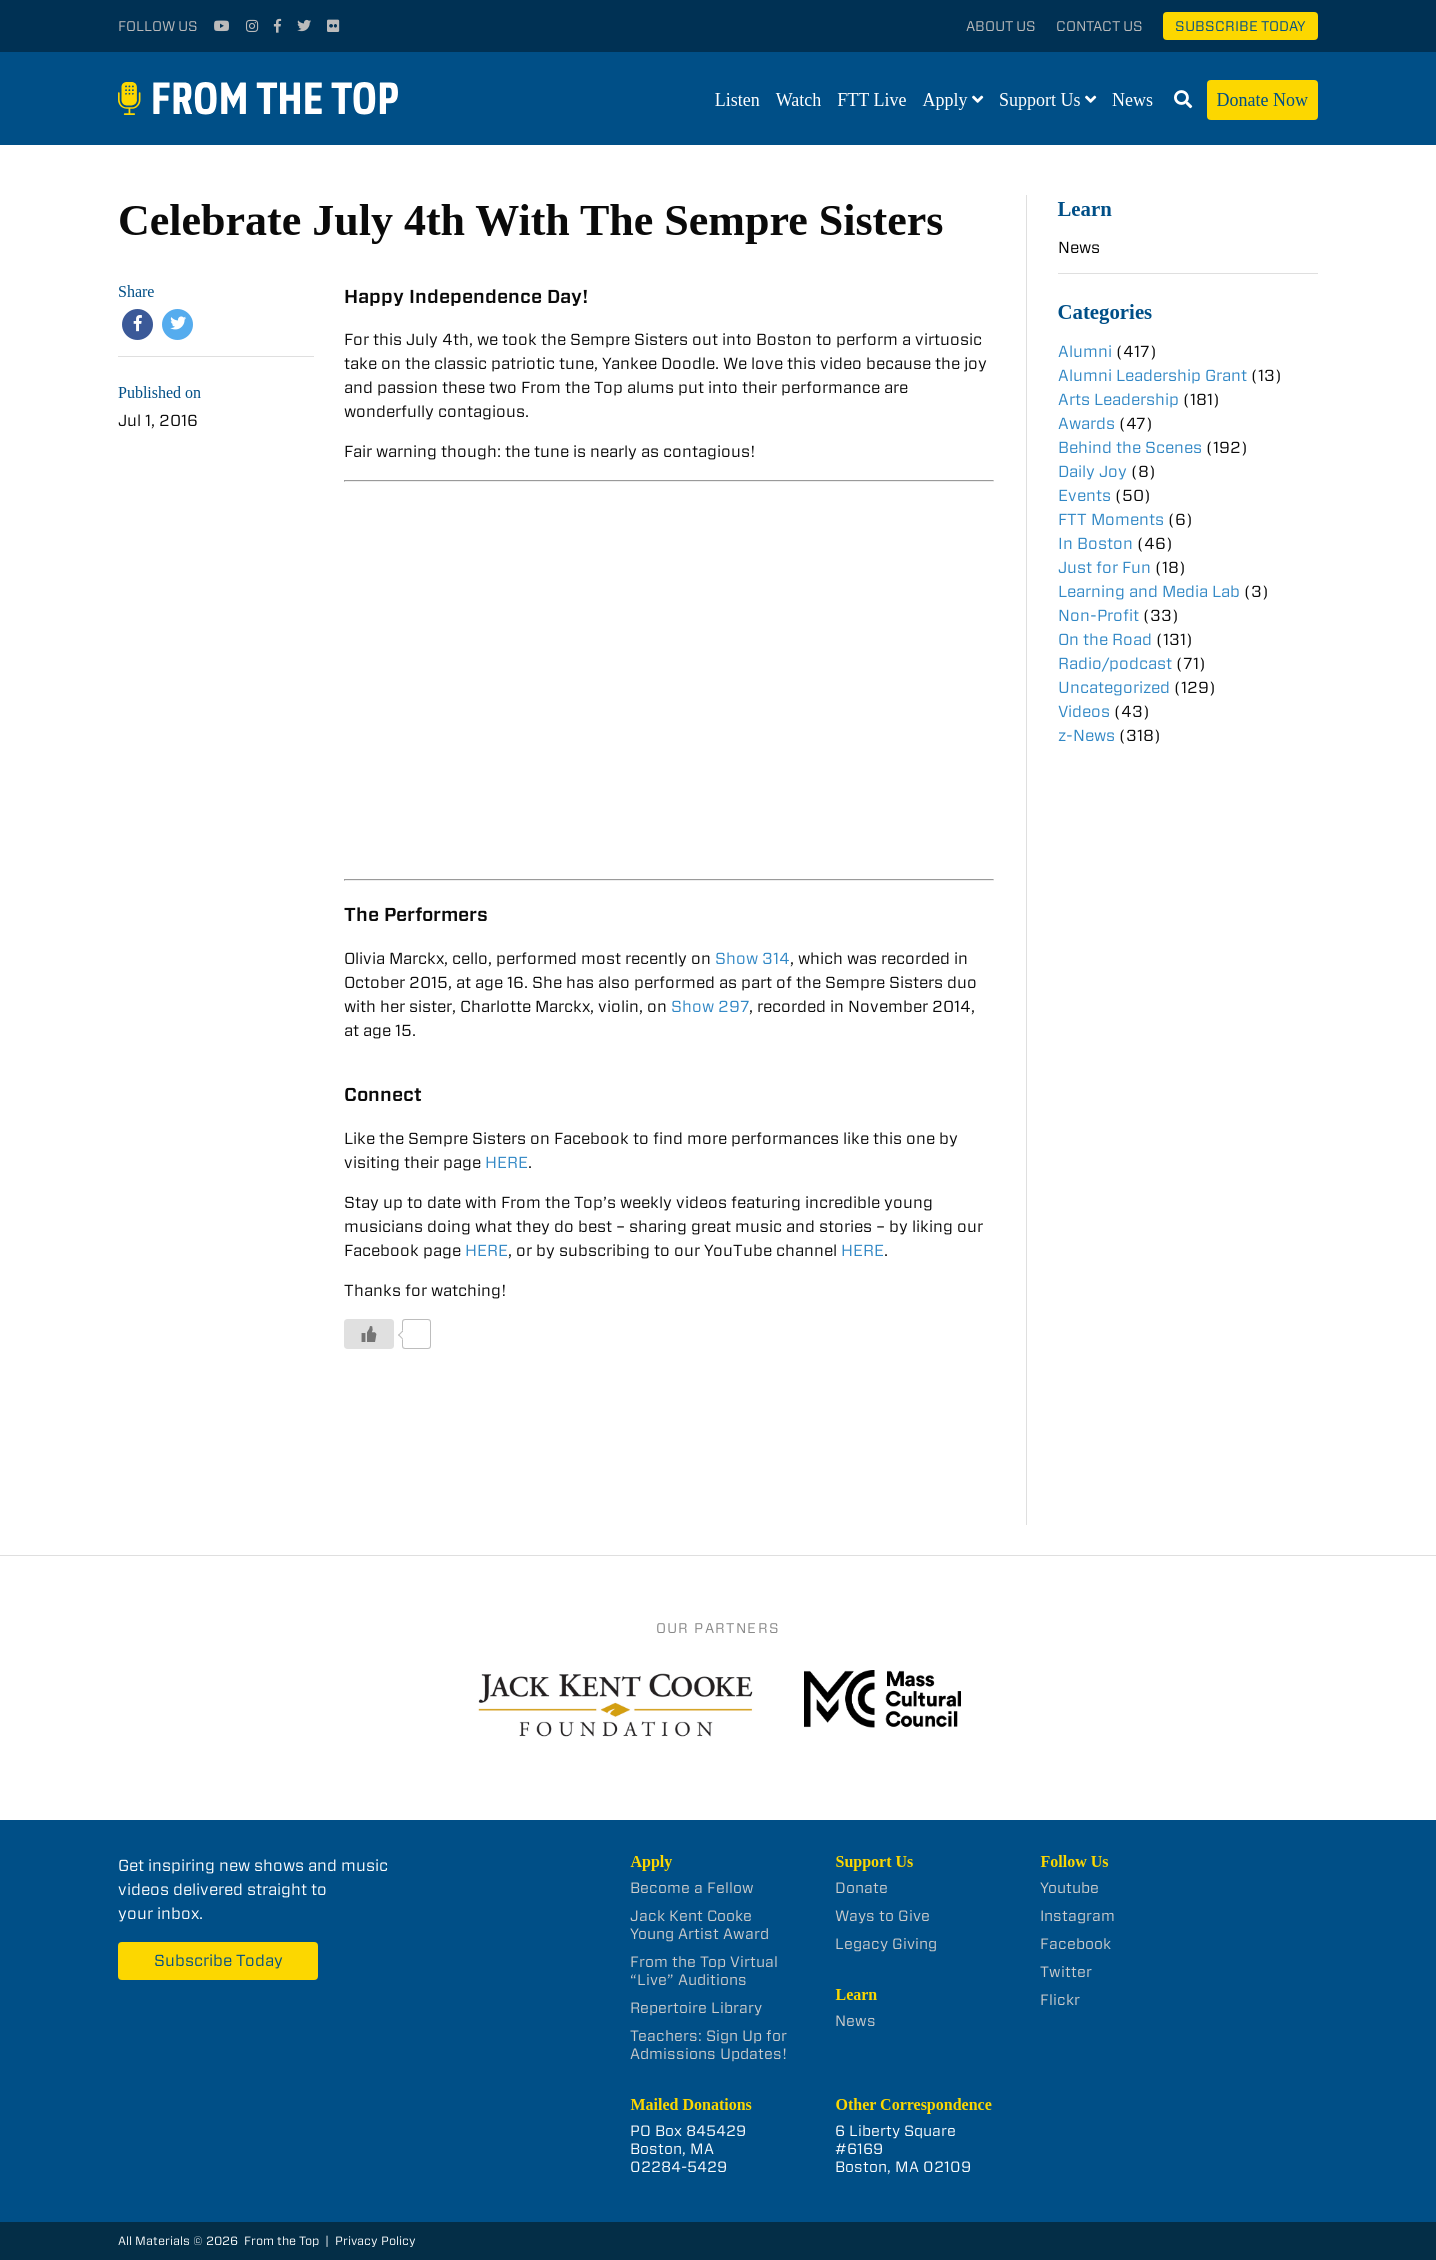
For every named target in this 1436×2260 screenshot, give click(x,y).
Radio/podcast (1115, 663)
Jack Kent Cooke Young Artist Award (699, 1925)
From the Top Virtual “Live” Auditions (704, 1971)
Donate (861, 1888)
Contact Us (1099, 26)
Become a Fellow (692, 1888)
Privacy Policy (375, 2240)
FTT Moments (1111, 519)
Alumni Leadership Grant (1152, 375)
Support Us (1040, 100)
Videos (1084, 711)
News (1132, 100)
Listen (737, 100)
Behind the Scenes (1130, 447)
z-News (1086, 735)
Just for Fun (1104, 567)
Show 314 (752, 958)
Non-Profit (1098, 615)
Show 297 (710, 1006)
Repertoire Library (696, 2008)
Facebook (1075, 1944)
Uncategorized (1114, 687)
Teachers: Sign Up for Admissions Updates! (708, 2045)
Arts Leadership (1118, 399)
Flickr (1060, 2000)
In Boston (1095, 543)
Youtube (1069, 1888)
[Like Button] (369, 1334)
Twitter (1066, 1972)
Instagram (1077, 1916)
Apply (945, 100)
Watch (799, 100)
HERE (506, 1162)
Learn (1085, 208)
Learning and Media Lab (1149, 591)
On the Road (1105, 639)
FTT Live (871, 100)
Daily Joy (1092, 471)
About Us (1001, 26)
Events (1084, 495)
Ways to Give (882, 1916)
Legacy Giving (886, 1944)
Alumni (1085, 351)
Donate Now (1262, 100)
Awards (1086, 423)
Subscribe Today (1240, 26)
